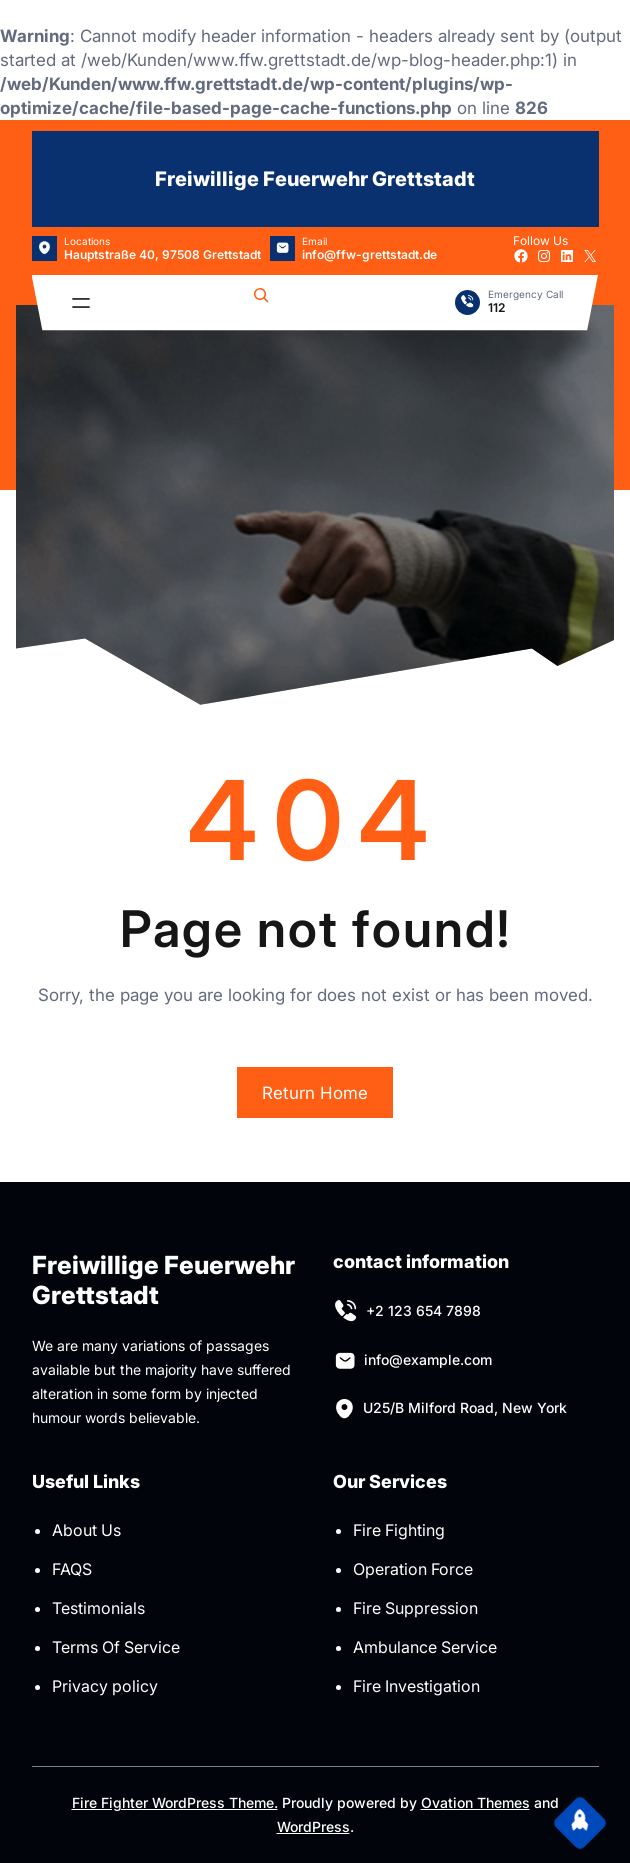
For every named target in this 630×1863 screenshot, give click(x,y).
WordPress (313, 1826)
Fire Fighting (399, 1530)
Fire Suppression (415, 1608)
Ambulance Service (425, 1647)
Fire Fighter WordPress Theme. (175, 1802)
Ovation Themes (475, 1802)
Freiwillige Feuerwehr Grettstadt (315, 179)
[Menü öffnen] (81, 303)
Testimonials (98, 1608)
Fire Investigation (416, 1686)
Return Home (315, 1093)
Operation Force (413, 1569)
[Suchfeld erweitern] (261, 303)
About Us (86, 1530)
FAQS (72, 1569)
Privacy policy (105, 1686)
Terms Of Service (116, 1647)
